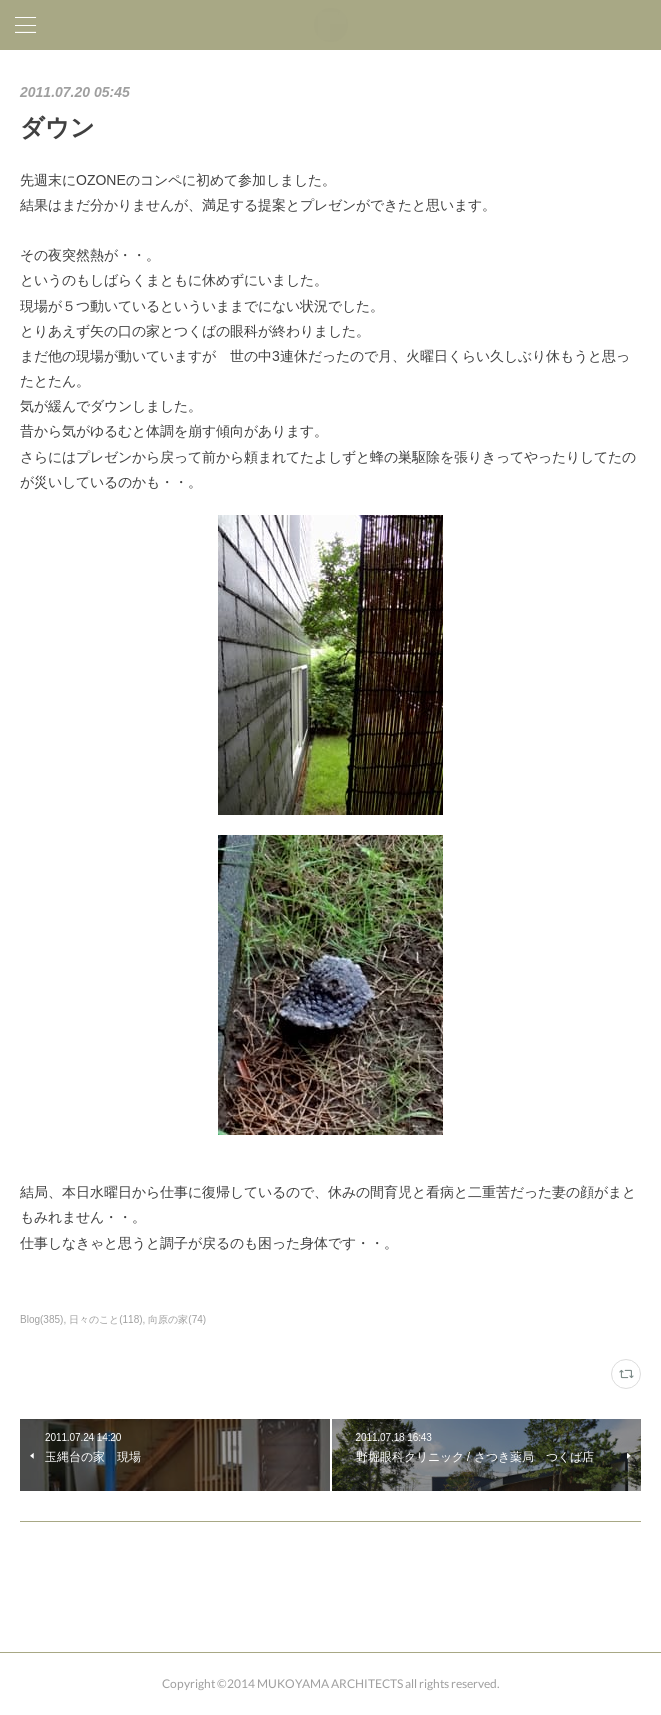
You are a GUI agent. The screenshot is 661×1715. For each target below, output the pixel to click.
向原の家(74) (177, 1319)
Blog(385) (41, 1319)
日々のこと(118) (105, 1319)
